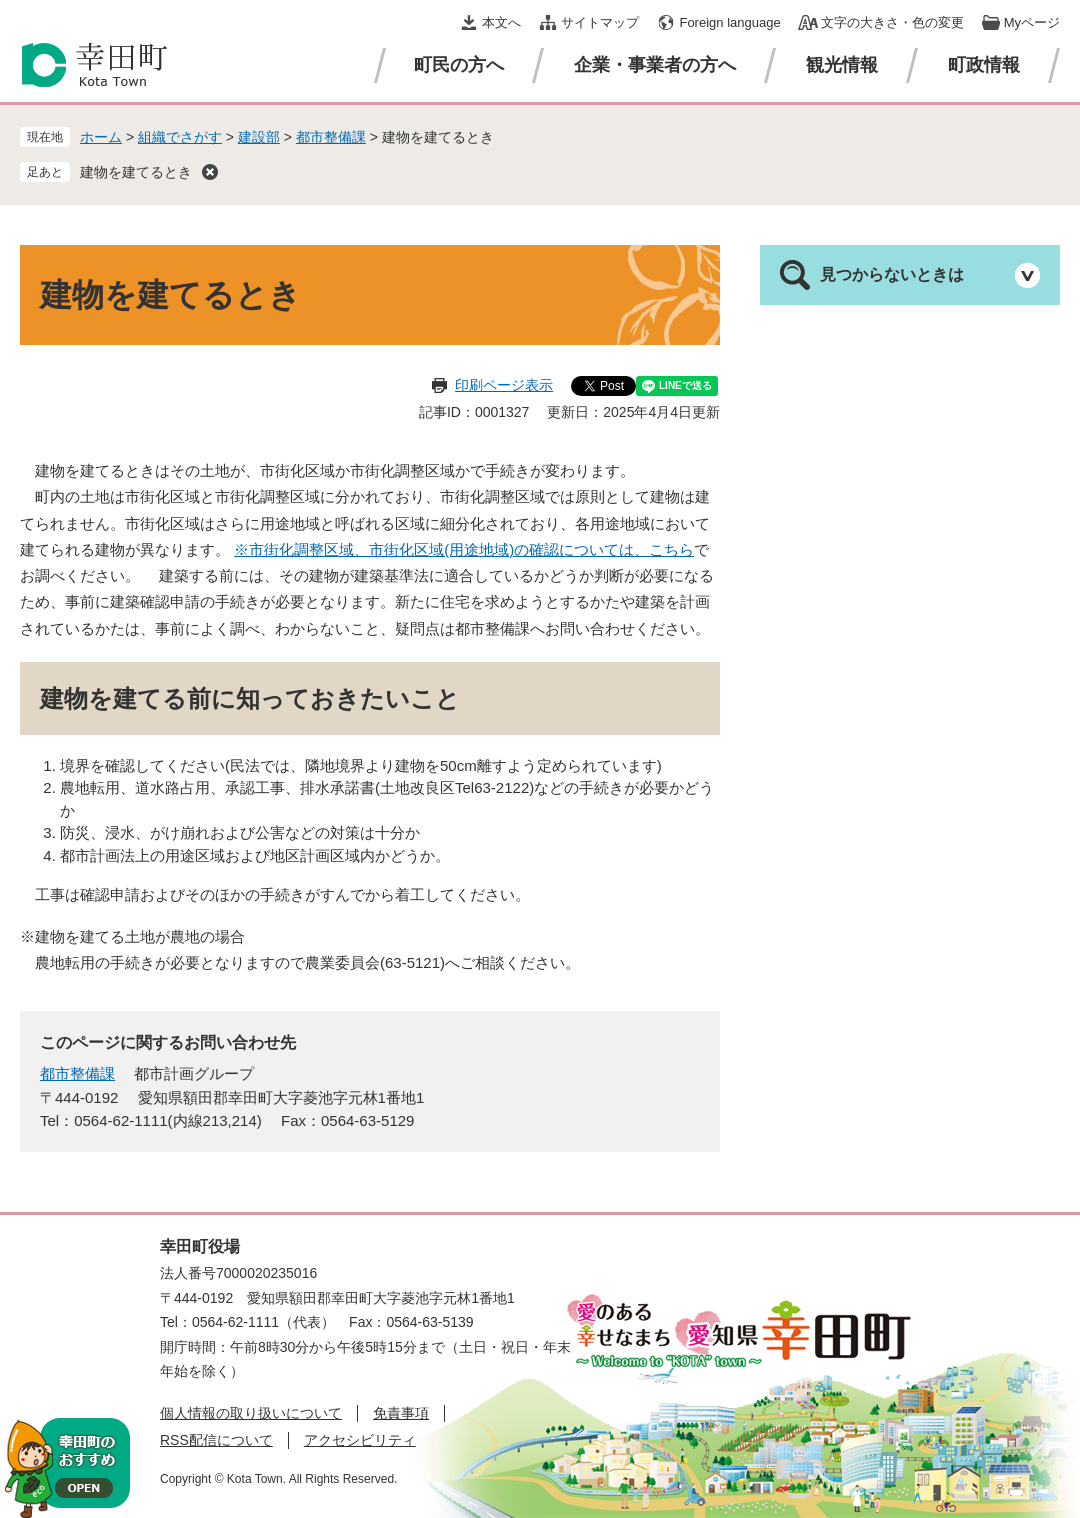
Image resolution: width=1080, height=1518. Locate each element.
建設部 (259, 137)
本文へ (501, 22)
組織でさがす (180, 137)
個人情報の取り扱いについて (251, 1413)
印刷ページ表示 (504, 385)
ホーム (101, 137)
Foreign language (729, 22)
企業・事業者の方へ (655, 65)
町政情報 (984, 65)
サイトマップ (600, 22)
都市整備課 (331, 137)
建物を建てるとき (136, 172)
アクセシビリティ (360, 1440)
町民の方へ (459, 65)
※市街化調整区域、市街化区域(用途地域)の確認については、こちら (464, 549)
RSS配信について (216, 1440)
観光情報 (842, 65)
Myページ (1032, 22)
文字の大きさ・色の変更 (892, 22)
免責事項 (401, 1413)
